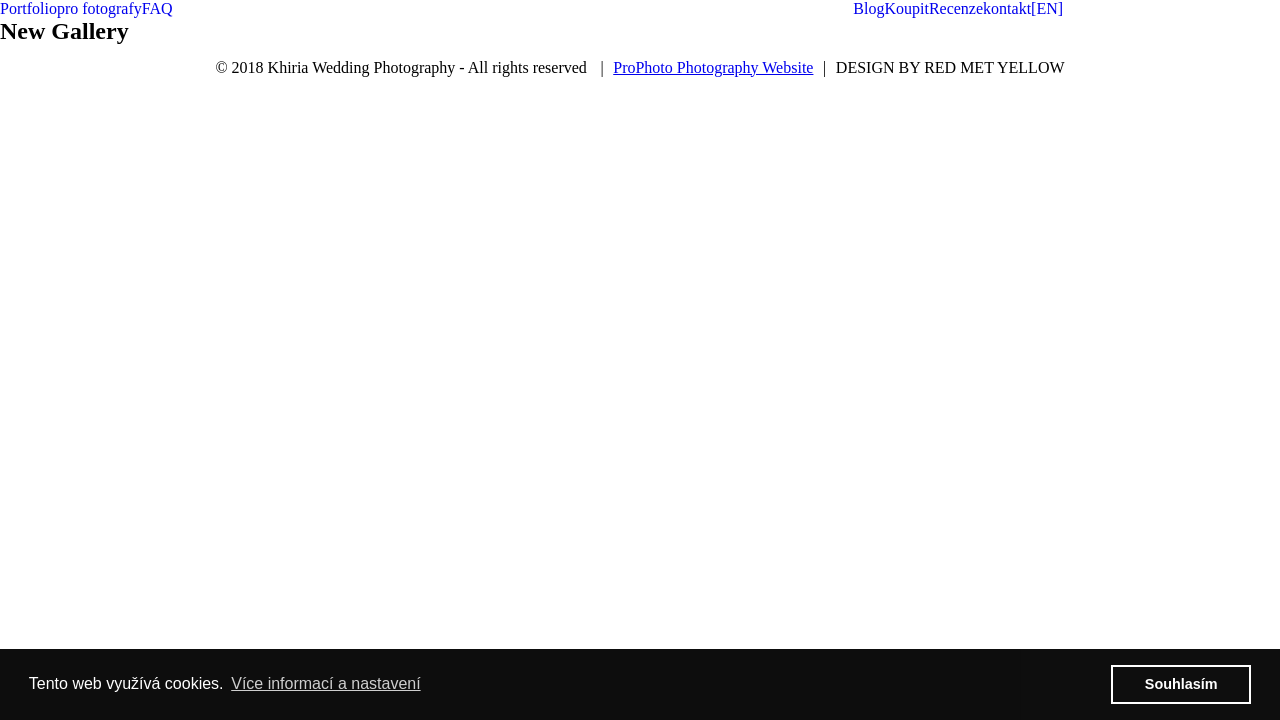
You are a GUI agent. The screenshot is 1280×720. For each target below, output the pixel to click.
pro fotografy (99, 8)
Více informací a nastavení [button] (325, 683)
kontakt (1007, 8)
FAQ (157, 8)
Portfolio (28, 8)
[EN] (1047, 8)
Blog (868, 8)
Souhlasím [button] (1181, 684)
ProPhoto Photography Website (713, 67)
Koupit (906, 8)
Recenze (956, 8)
